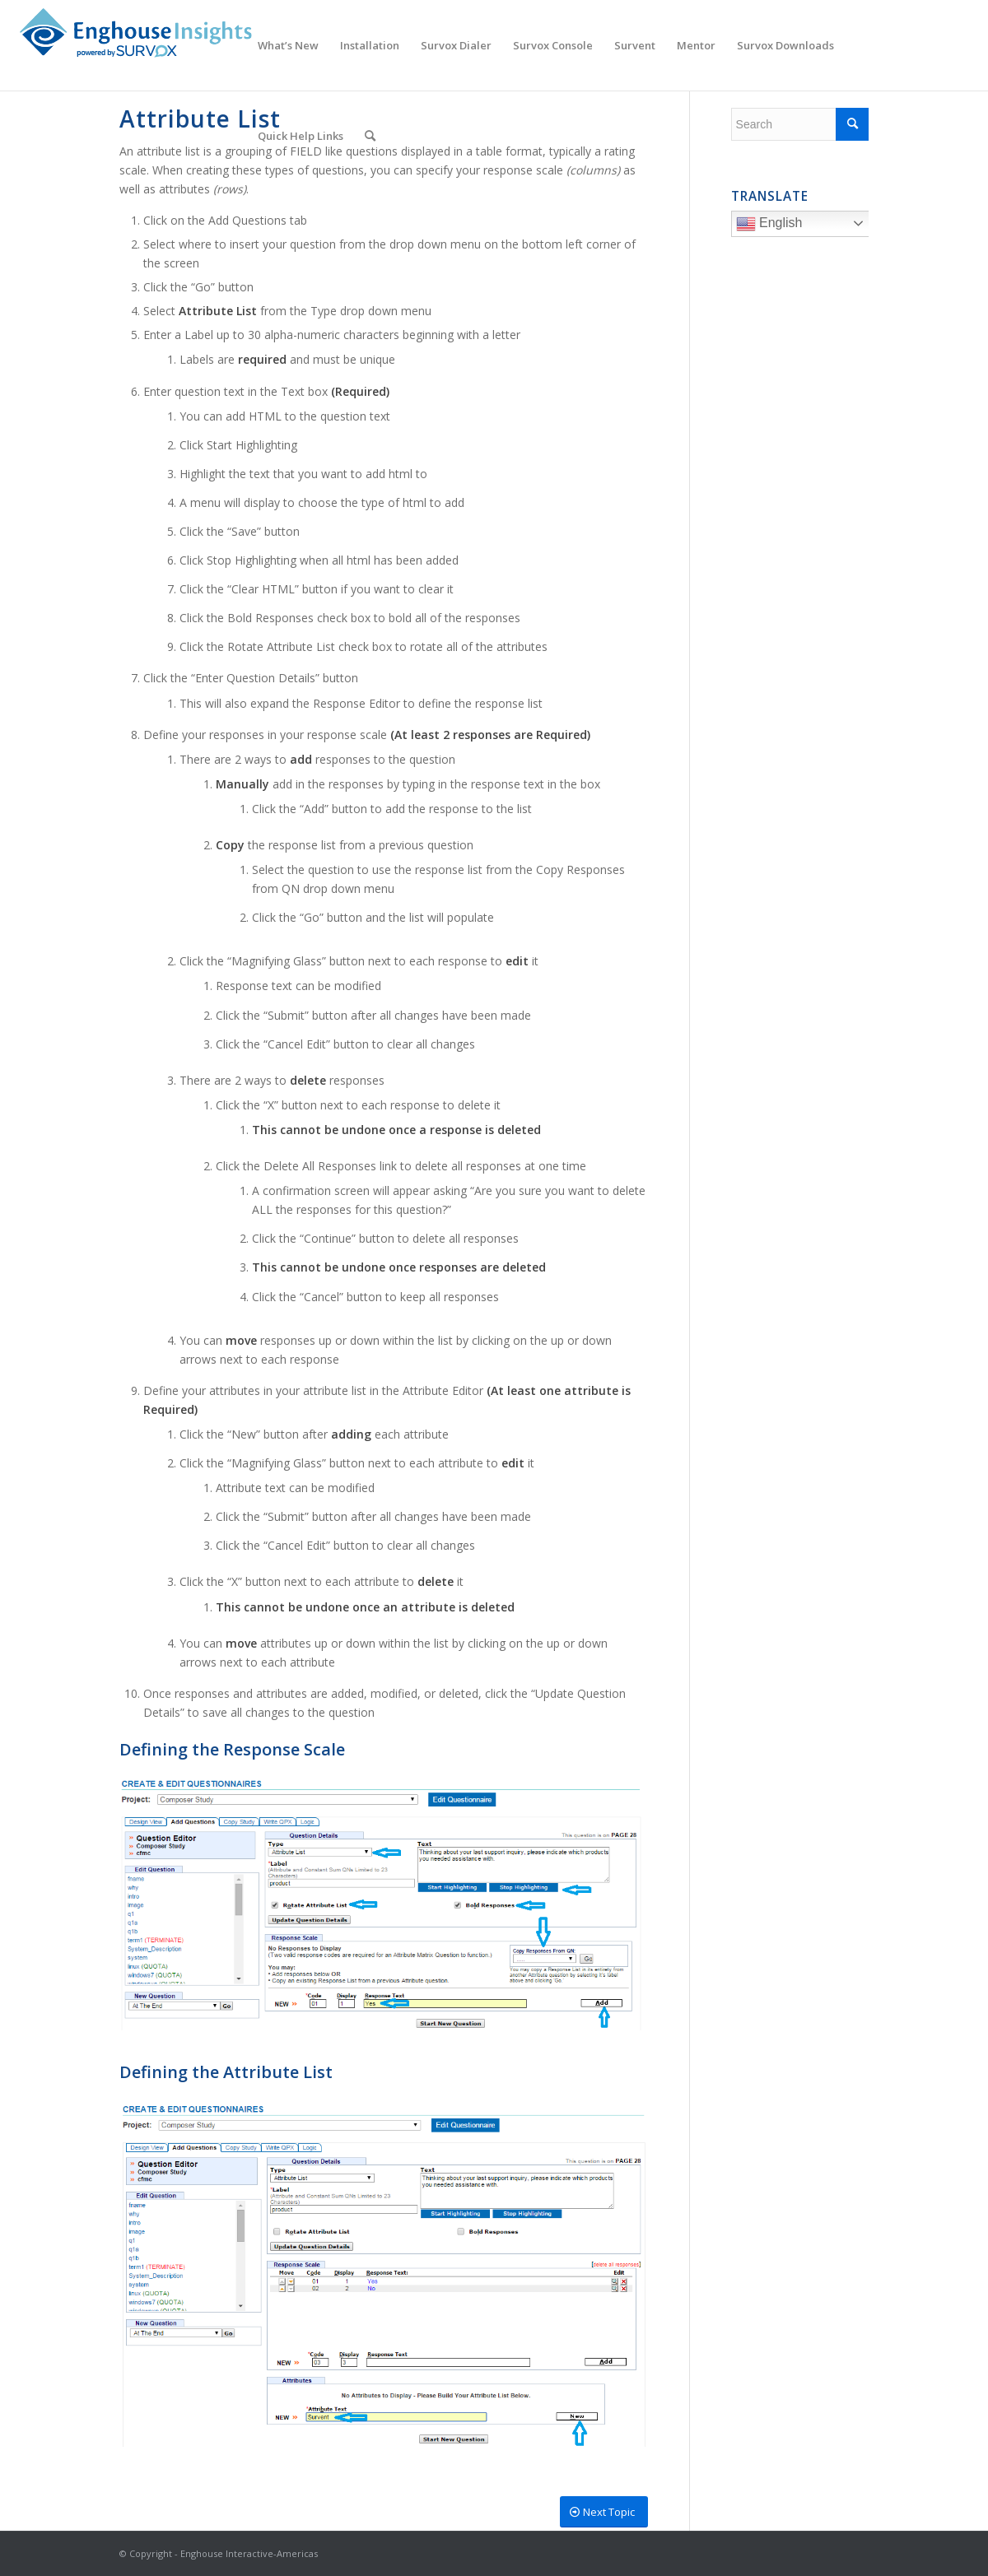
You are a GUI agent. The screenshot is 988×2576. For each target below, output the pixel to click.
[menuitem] (288, 45)
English (805, 225)
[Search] (370, 136)
